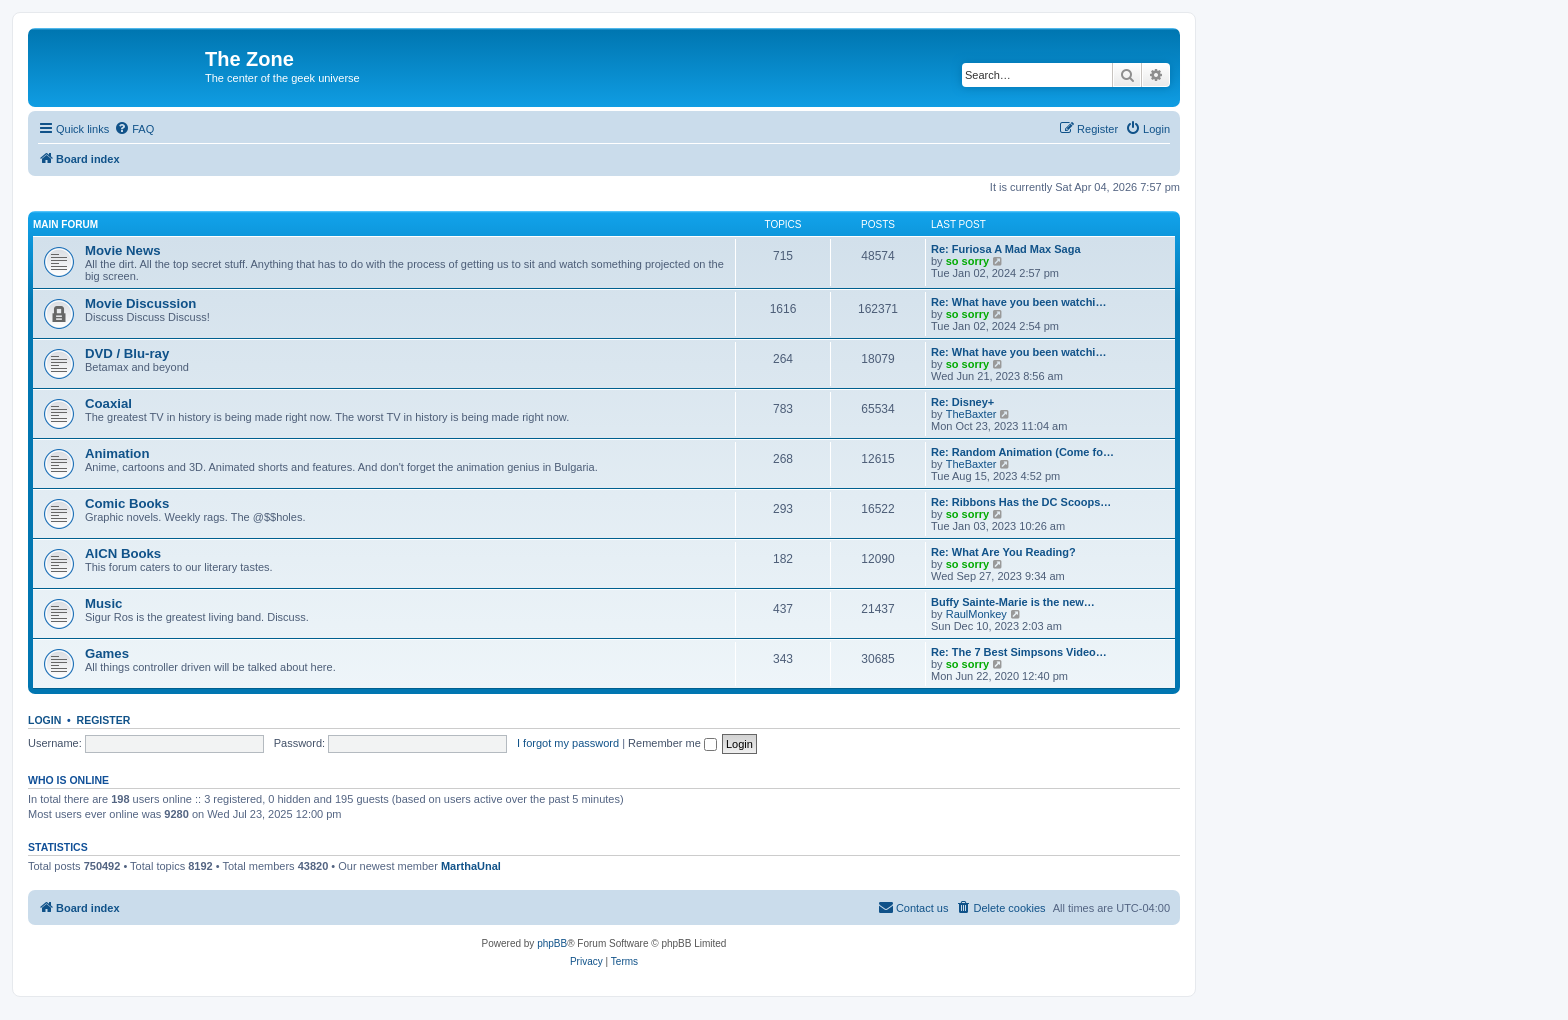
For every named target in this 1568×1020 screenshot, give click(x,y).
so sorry (967, 261)
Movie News (123, 250)
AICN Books (123, 553)
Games (107, 653)
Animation (117, 453)
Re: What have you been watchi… (1018, 302)
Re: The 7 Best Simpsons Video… (1019, 652)
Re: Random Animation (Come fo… (1022, 452)
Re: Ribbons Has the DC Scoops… (1021, 502)
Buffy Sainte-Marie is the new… (1013, 602)
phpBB (552, 943)
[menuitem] (134, 129)
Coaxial (108, 403)
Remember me (672, 743)
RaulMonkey (976, 614)
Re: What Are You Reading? (1003, 552)
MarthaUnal (471, 866)
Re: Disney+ (962, 402)
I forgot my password (568, 743)
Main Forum (65, 224)
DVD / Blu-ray (127, 353)
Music (103, 603)
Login (44, 720)
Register (104, 720)
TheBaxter (971, 414)
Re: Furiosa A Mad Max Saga (1006, 249)
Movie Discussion (140, 303)
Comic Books (127, 503)
